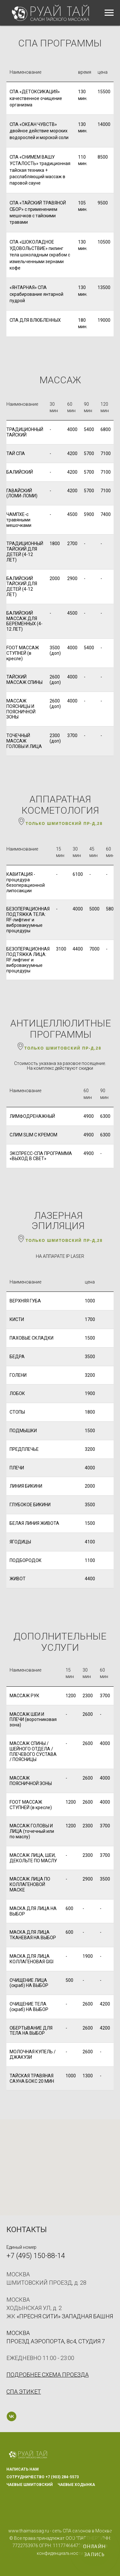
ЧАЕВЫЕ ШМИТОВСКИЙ (29, 2484)
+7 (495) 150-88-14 (35, 2256)
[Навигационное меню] (109, 13)
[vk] (11, 2416)
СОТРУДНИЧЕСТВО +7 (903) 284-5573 (42, 2477)
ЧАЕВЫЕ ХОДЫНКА (76, 2484)
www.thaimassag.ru (28, 2530)
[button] (23, 2391)
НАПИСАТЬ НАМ (22, 2469)
